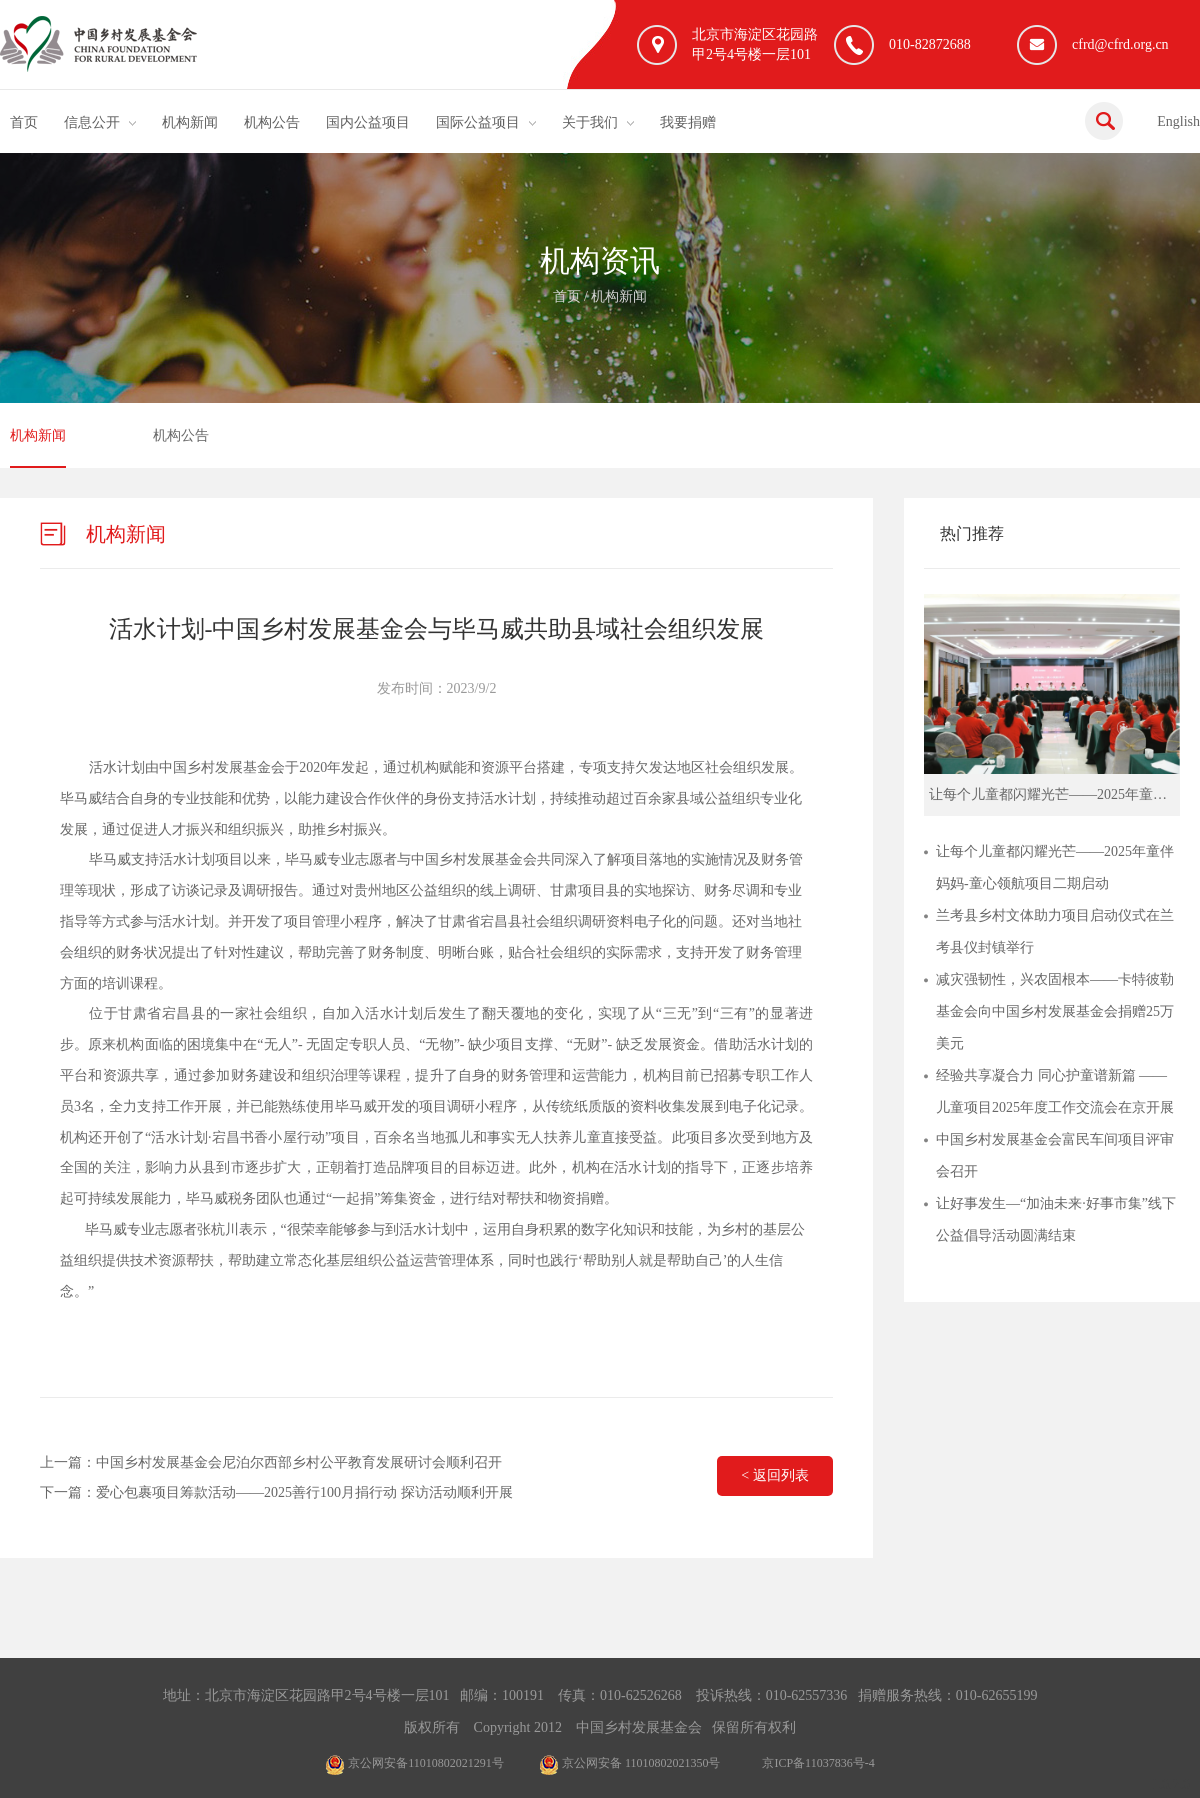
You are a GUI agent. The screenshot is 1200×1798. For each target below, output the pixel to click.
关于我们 (590, 122)
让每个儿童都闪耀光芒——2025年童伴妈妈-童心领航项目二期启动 (1055, 867)
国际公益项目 (478, 122)
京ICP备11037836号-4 (818, 1763)
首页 (24, 122)
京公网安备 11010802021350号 (630, 1763)
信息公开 (92, 122)
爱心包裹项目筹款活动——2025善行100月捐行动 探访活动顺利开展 (304, 1492)
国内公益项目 (368, 122)
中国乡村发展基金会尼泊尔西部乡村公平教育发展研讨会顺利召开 (299, 1462)
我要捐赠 (688, 122)
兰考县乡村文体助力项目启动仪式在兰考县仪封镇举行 (1055, 931)
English (1178, 121)
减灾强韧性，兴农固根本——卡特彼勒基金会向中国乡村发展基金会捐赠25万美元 (1055, 1011)
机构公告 (272, 122)
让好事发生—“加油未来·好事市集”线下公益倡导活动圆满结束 (1056, 1219)
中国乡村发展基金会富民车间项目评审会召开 (1055, 1155)
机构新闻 (190, 122)
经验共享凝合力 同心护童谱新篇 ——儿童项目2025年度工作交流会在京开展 (1055, 1091)
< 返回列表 (774, 1475)
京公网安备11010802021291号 (414, 1763)
